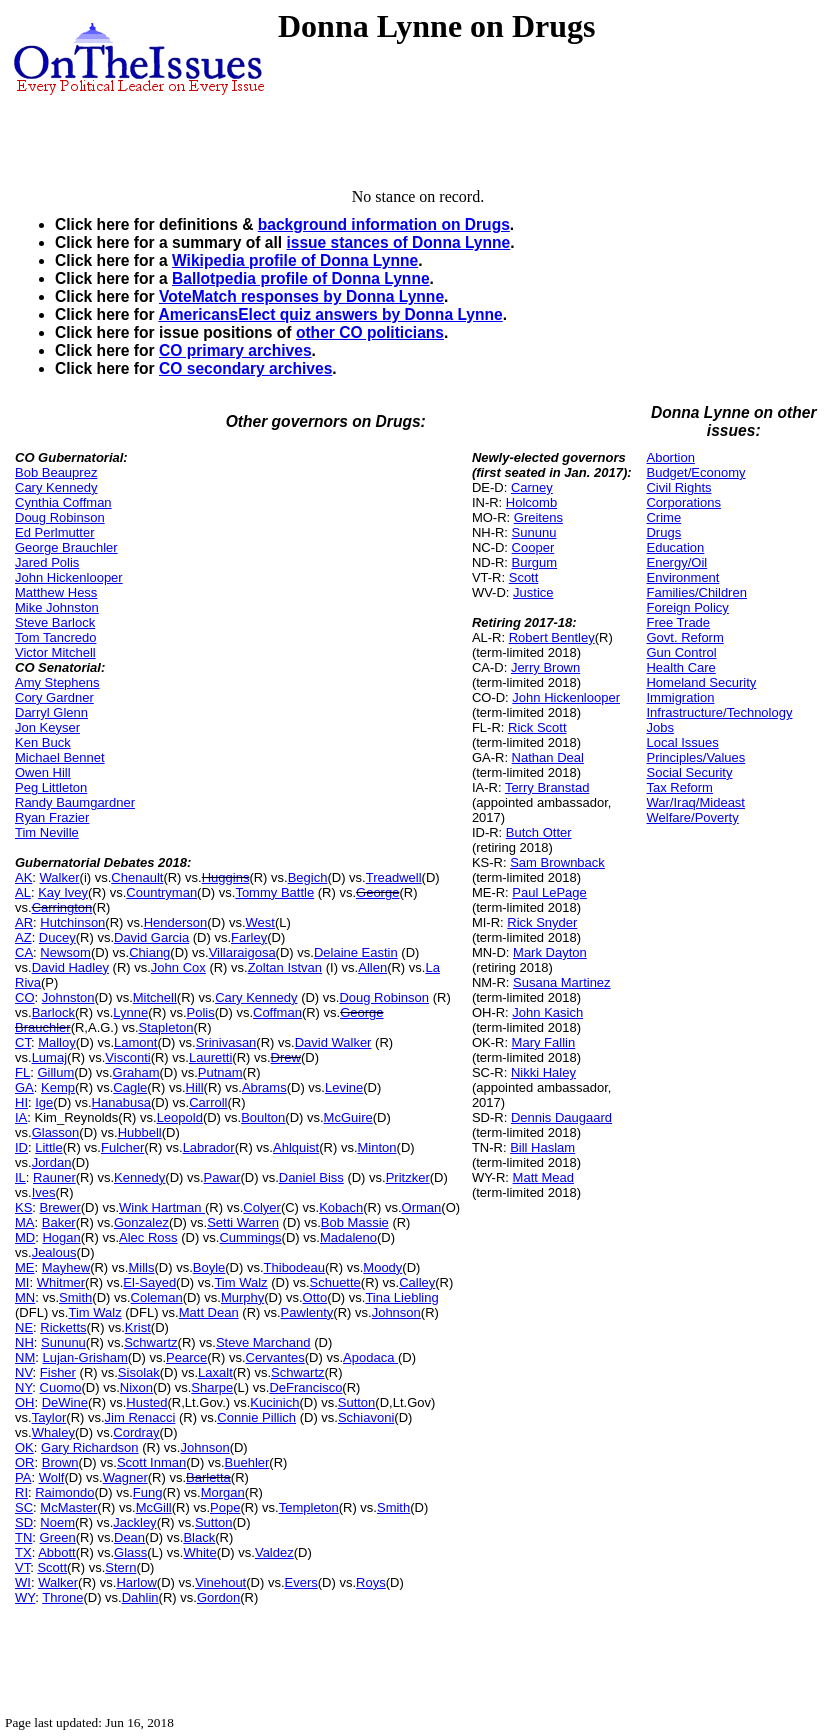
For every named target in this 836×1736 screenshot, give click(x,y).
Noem (57, 1522)
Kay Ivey (63, 892)
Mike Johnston (57, 607)
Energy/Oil (676, 562)
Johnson (396, 1312)
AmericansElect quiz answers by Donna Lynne (330, 314)
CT (23, 1042)
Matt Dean (209, 1312)
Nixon (136, 1387)
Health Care (680, 667)
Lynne (130, 1012)
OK (24, 1447)
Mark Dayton (550, 952)
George (377, 892)
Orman (422, 1207)
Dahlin (140, 1597)
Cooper (533, 547)
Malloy (57, 1042)
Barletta (208, 1477)
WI (23, 1582)
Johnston (68, 997)
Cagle (130, 1087)
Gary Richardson (90, 1447)
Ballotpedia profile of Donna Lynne (301, 278)
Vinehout (220, 1582)
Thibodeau (294, 1267)
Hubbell (140, 1132)
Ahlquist (296, 1147)
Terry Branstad (547, 787)
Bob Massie (355, 1222)
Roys (371, 1582)
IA (21, 1117)
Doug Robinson (60, 517)
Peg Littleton (51, 787)
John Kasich (547, 1012)
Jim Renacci (140, 1417)
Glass (130, 1552)
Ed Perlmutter (54, 532)
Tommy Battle (274, 892)
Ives (44, 1192)
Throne (62, 1597)
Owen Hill (43, 772)
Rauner (54, 1177)
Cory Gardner (54, 697)
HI (21, 1102)
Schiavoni (366, 1417)
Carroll (208, 1102)
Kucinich (274, 1402)
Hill (195, 1087)
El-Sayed (149, 1282)
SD (24, 1522)
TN (23, 1537)
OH (25, 1402)
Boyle (209, 1267)
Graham (136, 1072)
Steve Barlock (55, 622)
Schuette (335, 1282)
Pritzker (408, 1177)
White (199, 1552)
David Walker (333, 1042)
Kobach (341, 1207)
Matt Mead (543, 1177)
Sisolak (139, 1372)
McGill (154, 1507)
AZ (23, 937)
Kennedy (139, 1177)
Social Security (689, 772)
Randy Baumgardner (75, 802)
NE (24, 1327)
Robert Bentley (552, 637)
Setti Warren (243, 1222)
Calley (417, 1282)
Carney (532, 487)
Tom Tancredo (55, 637)
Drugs (663, 532)
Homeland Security (701, 682)
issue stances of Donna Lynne (398, 242)
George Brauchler (66, 547)
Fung (148, 1492)
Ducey (57, 937)
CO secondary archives (245, 368)
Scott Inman (151, 1462)
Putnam (220, 1072)
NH (24, 1342)
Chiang (149, 952)
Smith (75, 1297)
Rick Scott (537, 727)
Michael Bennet (60, 757)
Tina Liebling (401, 1297)
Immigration (680, 697)
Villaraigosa (242, 952)
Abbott (57, 1552)
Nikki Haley (543, 1072)
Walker (60, 877)
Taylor (49, 1417)
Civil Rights (678, 487)
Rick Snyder (542, 922)
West (260, 922)
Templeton (309, 1507)
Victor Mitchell (55, 652)
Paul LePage (549, 892)
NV (24, 1372)
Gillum (55, 1072)
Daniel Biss (311, 1177)
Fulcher (122, 1147)
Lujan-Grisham (84, 1357)
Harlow (136, 1582)
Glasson (56, 1132)
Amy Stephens (57, 682)
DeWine (65, 1402)
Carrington (62, 907)
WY (25, 1597)
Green (58, 1537)
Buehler (247, 1462)
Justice (533, 592)
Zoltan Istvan (285, 967)
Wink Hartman (162, 1207)
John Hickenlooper (69, 577)
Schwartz (150, 1342)
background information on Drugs (384, 224)
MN (25, 1297)
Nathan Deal (548, 757)
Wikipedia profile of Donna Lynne (295, 260)
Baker (59, 1222)
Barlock (53, 1012)
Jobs (659, 727)
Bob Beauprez (56, 472)
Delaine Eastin (356, 952)
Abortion (670, 457)
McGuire (348, 1117)
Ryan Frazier (52, 817)
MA (25, 1222)
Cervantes (275, 1357)
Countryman (161, 892)
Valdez (274, 1552)
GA (24, 1087)
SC (24, 1507)
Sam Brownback (557, 862)
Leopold (180, 1117)
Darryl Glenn (51, 712)
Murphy (242, 1297)
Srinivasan (226, 1042)
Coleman (157, 1297)
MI (22, 1282)
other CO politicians (370, 332)
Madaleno (348, 1237)
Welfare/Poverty (692, 817)
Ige (44, 1102)
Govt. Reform (684, 637)
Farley (249, 937)
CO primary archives (235, 350)
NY (23, 1387)
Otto (315, 1297)
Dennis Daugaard (561, 1117)
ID (21, 1147)
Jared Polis (47, 562)
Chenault (137, 877)
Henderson (176, 922)
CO (25, 997)
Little (48, 1147)
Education (675, 547)
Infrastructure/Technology (719, 712)
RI (21, 1492)
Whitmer (61, 1282)
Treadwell (394, 877)
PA (23, 1477)
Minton (377, 1147)
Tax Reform (679, 787)
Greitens (538, 517)
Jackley (134, 1522)
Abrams (264, 1087)
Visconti (127, 1057)
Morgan (223, 1492)
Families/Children (696, 592)
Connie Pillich (256, 1417)
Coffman (277, 1012)
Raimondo (64, 1492)
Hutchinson (72, 922)
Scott (52, 1567)
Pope (225, 1507)
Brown (60, 1462)
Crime (663, 517)
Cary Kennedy (56, 487)
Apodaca (370, 1357)
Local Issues (682, 742)
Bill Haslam (542, 1147)
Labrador (209, 1147)
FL (22, 1072)
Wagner (125, 1477)
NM (25, 1357)
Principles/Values (695, 757)
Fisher (58, 1372)
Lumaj (49, 1057)
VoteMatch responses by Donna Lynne (301, 296)
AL (23, 892)
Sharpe (212, 1387)
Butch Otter (539, 832)
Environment (682, 577)
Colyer (262, 1207)
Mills (141, 1267)
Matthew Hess (56, 592)
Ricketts (63, 1327)
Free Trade (678, 622)
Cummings (250, 1237)
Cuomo (61, 1387)
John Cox (178, 967)
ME (25, 1267)
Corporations (683, 502)
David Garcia (151, 937)
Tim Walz (240, 1282)
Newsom (65, 952)
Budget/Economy (695, 472)
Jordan (52, 1162)
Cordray (136, 1432)
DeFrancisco (305, 1387)
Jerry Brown (545, 667)
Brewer (60, 1207)
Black (199, 1537)
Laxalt (215, 1372)
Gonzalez (141, 1222)
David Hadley (70, 967)
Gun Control (681, 652)
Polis (201, 1012)
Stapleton (166, 1027)
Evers (301, 1582)
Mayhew (66, 1267)
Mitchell (155, 997)
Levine (344, 1087)
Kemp (58, 1087)
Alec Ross (148, 1237)
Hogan (61, 1237)
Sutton (357, 1402)
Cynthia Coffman (63, 502)
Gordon (218, 1597)
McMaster (68, 1507)
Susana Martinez (562, 982)
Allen (372, 967)
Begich (308, 877)
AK (23, 877)
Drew (286, 1057)
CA (24, 952)
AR (24, 922)
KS (23, 1207)
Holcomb (531, 502)
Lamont (135, 1042)
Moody (382, 1267)
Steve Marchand (263, 1342)
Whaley (53, 1432)
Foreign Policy (687, 607)
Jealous (54, 1252)
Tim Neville (47, 832)
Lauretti (210, 1057)
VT (22, 1567)
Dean (129, 1537)
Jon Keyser (47, 727)
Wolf (52, 1477)
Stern (120, 1567)
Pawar (222, 1177)
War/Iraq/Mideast (695, 802)
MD (25, 1237)
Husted (146, 1402)
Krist (138, 1327)
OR (25, 1462)
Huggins (226, 877)
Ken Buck (43, 742)
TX (23, 1552)
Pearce (186, 1357)
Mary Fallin (544, 1042)
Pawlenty (307, 1312)
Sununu (63, 1342)
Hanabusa (121, 1102)
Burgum (535, 562)
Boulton (263, 1117)
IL (20, 1177)
